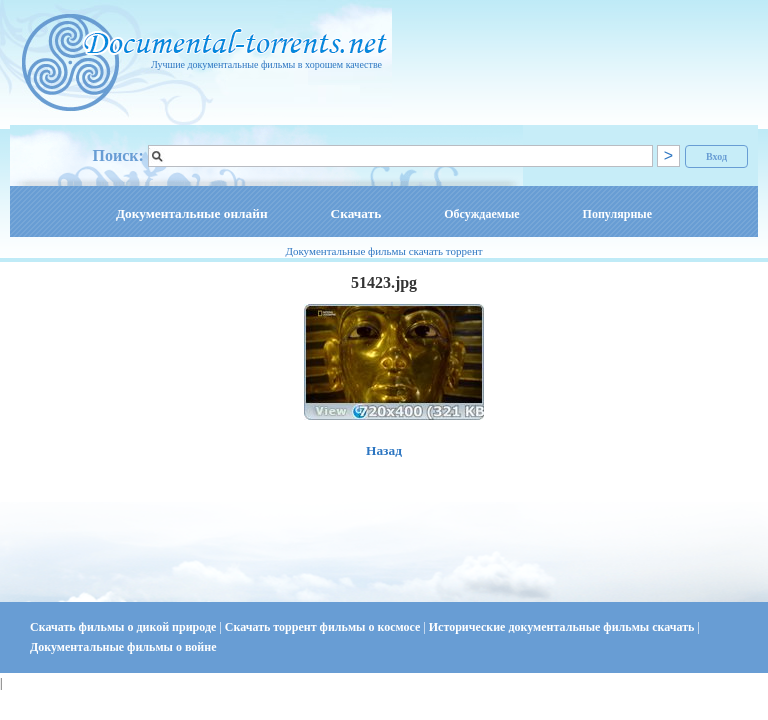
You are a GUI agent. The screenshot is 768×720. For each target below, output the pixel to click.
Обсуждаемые (481, 214)
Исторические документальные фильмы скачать (563, 627)
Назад (384, 450)
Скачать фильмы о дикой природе (124, 627)
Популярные (617, 214)
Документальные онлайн (192, 213)
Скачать (356, 213)
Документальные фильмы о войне (123, 647)
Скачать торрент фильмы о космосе (324, 627)
